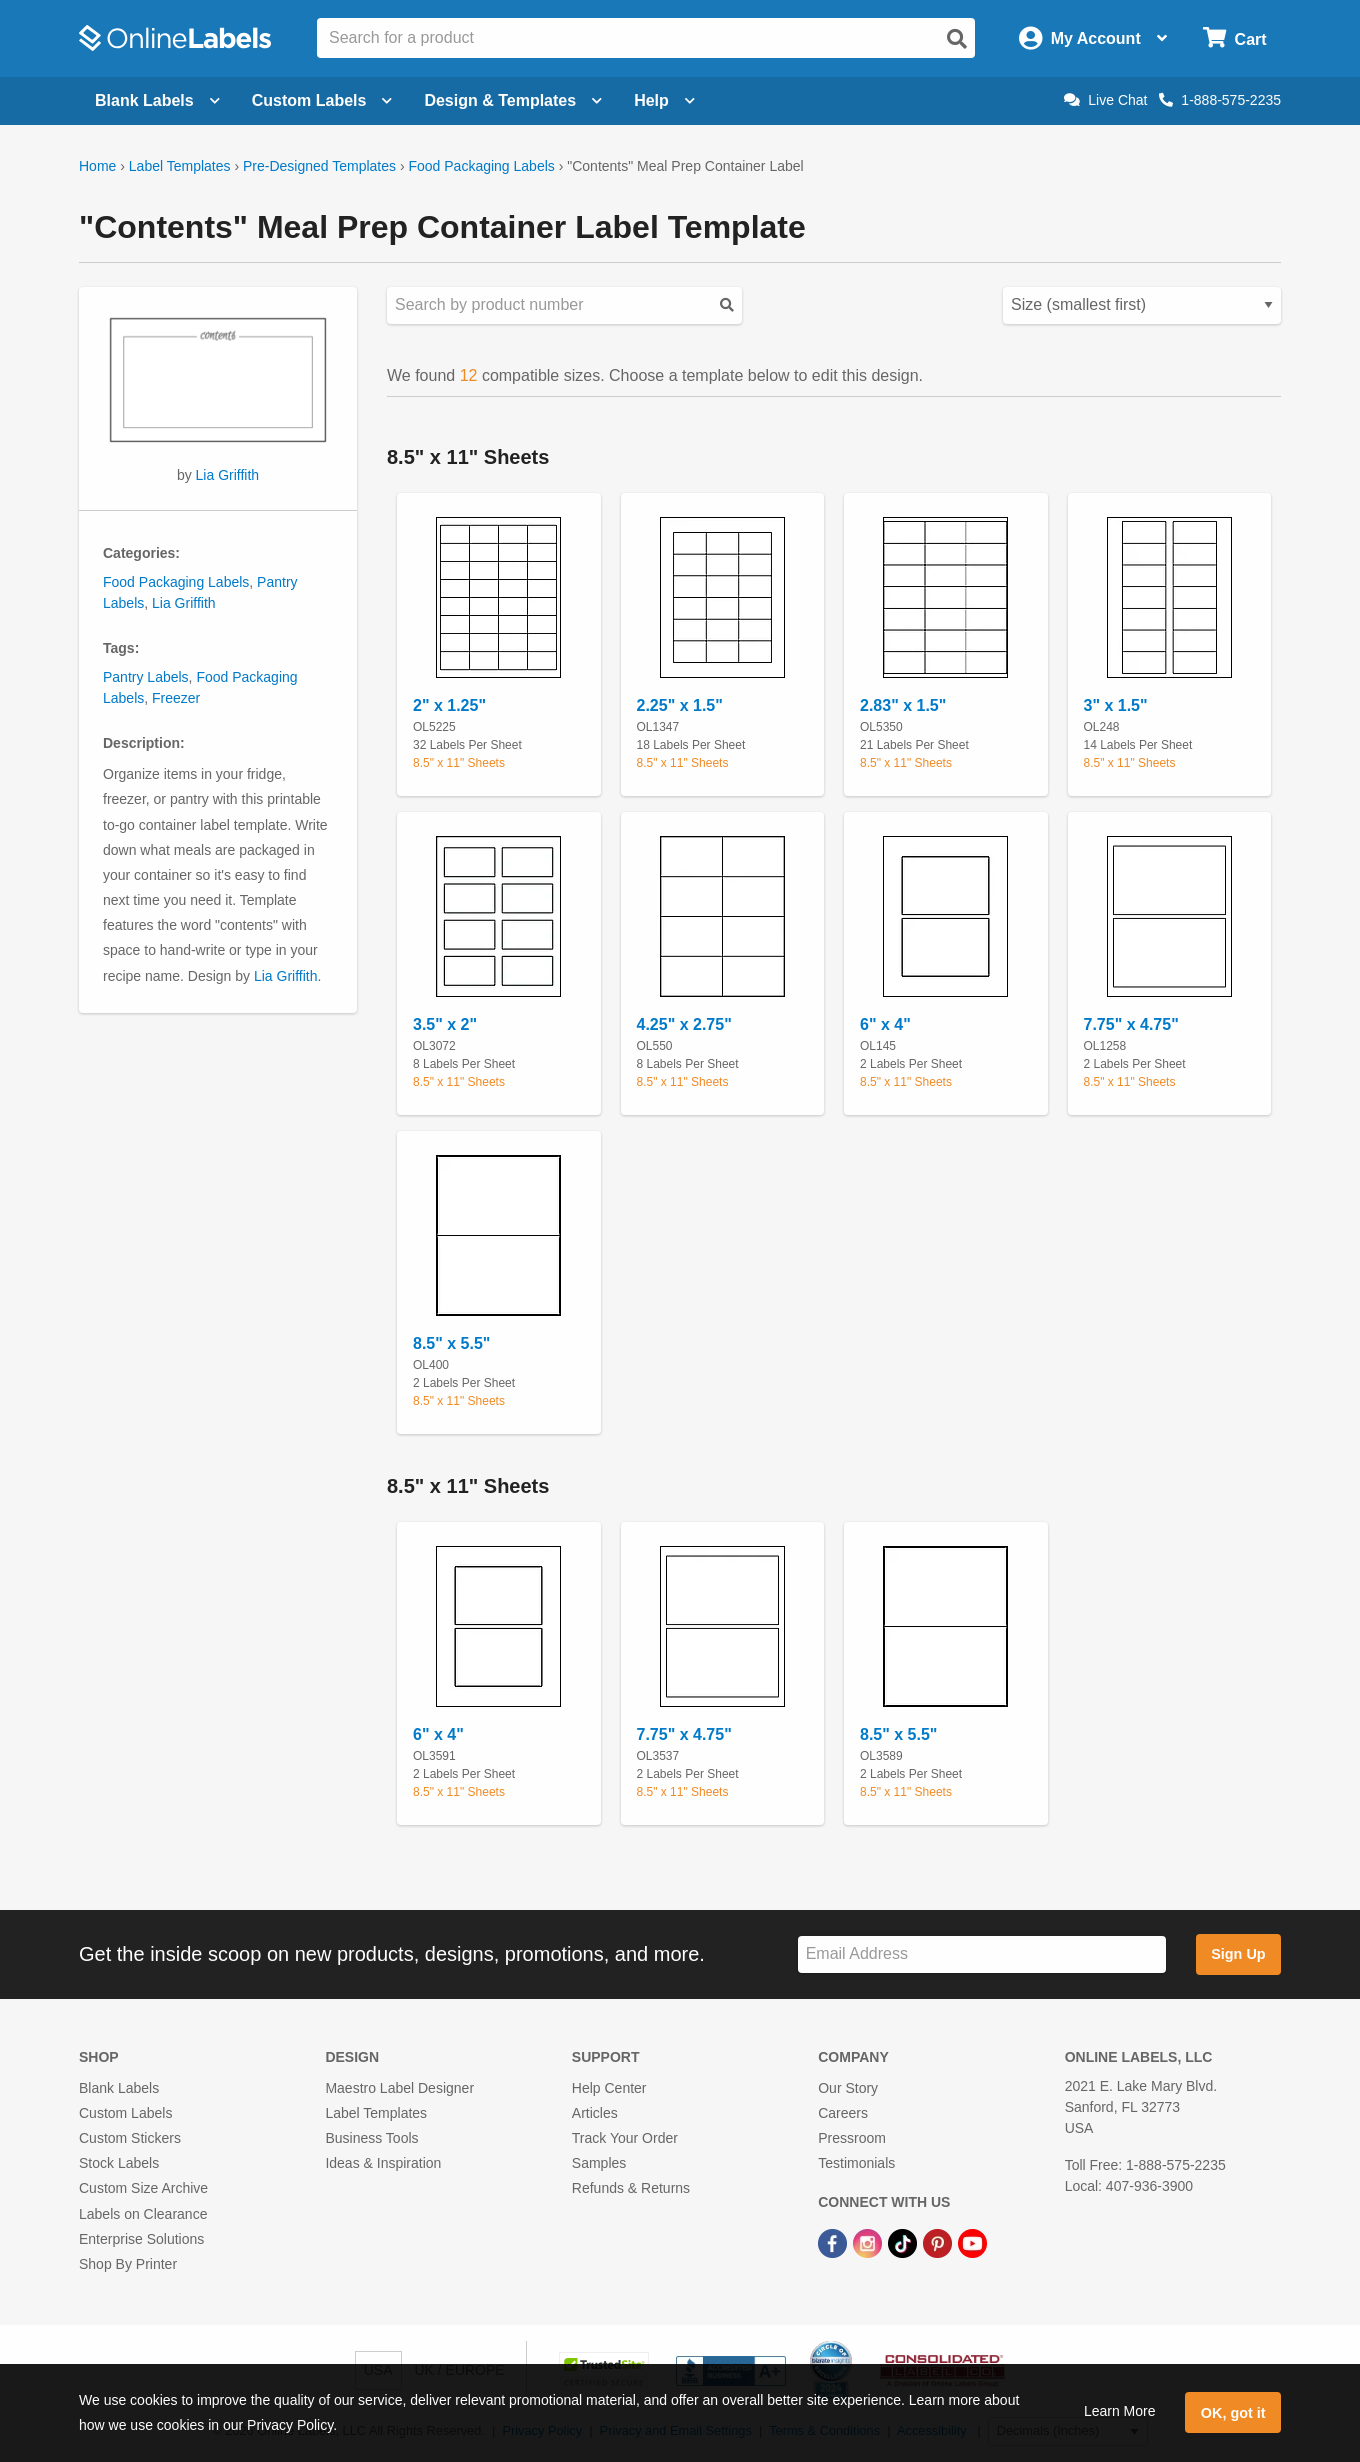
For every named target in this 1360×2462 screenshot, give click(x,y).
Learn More (1120, 2411)
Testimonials (856, 2163)
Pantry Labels (146, 677)
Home (97, 166)
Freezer (176, 698)
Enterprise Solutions (141, 2239)
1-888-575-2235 (1220, 100)
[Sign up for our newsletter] (982, 1954)
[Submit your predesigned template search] (727, 305)
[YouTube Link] (972, 2243)
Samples (599, 2163)
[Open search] (957, 39)
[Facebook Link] (834, 2243)
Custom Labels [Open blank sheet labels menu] (322, 100)
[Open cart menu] (1234, 38)
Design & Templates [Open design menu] (513, 100)
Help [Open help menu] (664, 100)
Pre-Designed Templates (319, 166)
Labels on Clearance (143, 2214)
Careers (843, 2113)
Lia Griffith (228, 475)
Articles (595, 2113)
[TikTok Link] (904, 2243)
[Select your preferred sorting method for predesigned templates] (1142, 305)
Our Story (848, 2088)
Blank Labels (119, 2088)
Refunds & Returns (631, 2188)
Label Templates (180, 166)
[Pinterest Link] (939, 2243)
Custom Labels (125, 2113)
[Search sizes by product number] (564, 305)
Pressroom (852, 2138)
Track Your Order (625, 2138)
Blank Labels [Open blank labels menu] (157, 100)
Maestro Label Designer (399, 2088)
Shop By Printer (128, 2264)
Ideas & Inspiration (383, 2163)
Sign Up (1238, 1954)
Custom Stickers (130, 2138)
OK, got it (1233, 2413)
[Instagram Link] (869, 2243)
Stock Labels (119, 2163)
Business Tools (371, 2138)
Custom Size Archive (143, 2188)
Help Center (609, 2088)
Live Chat (1105, 100)
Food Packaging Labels (481, 166)
